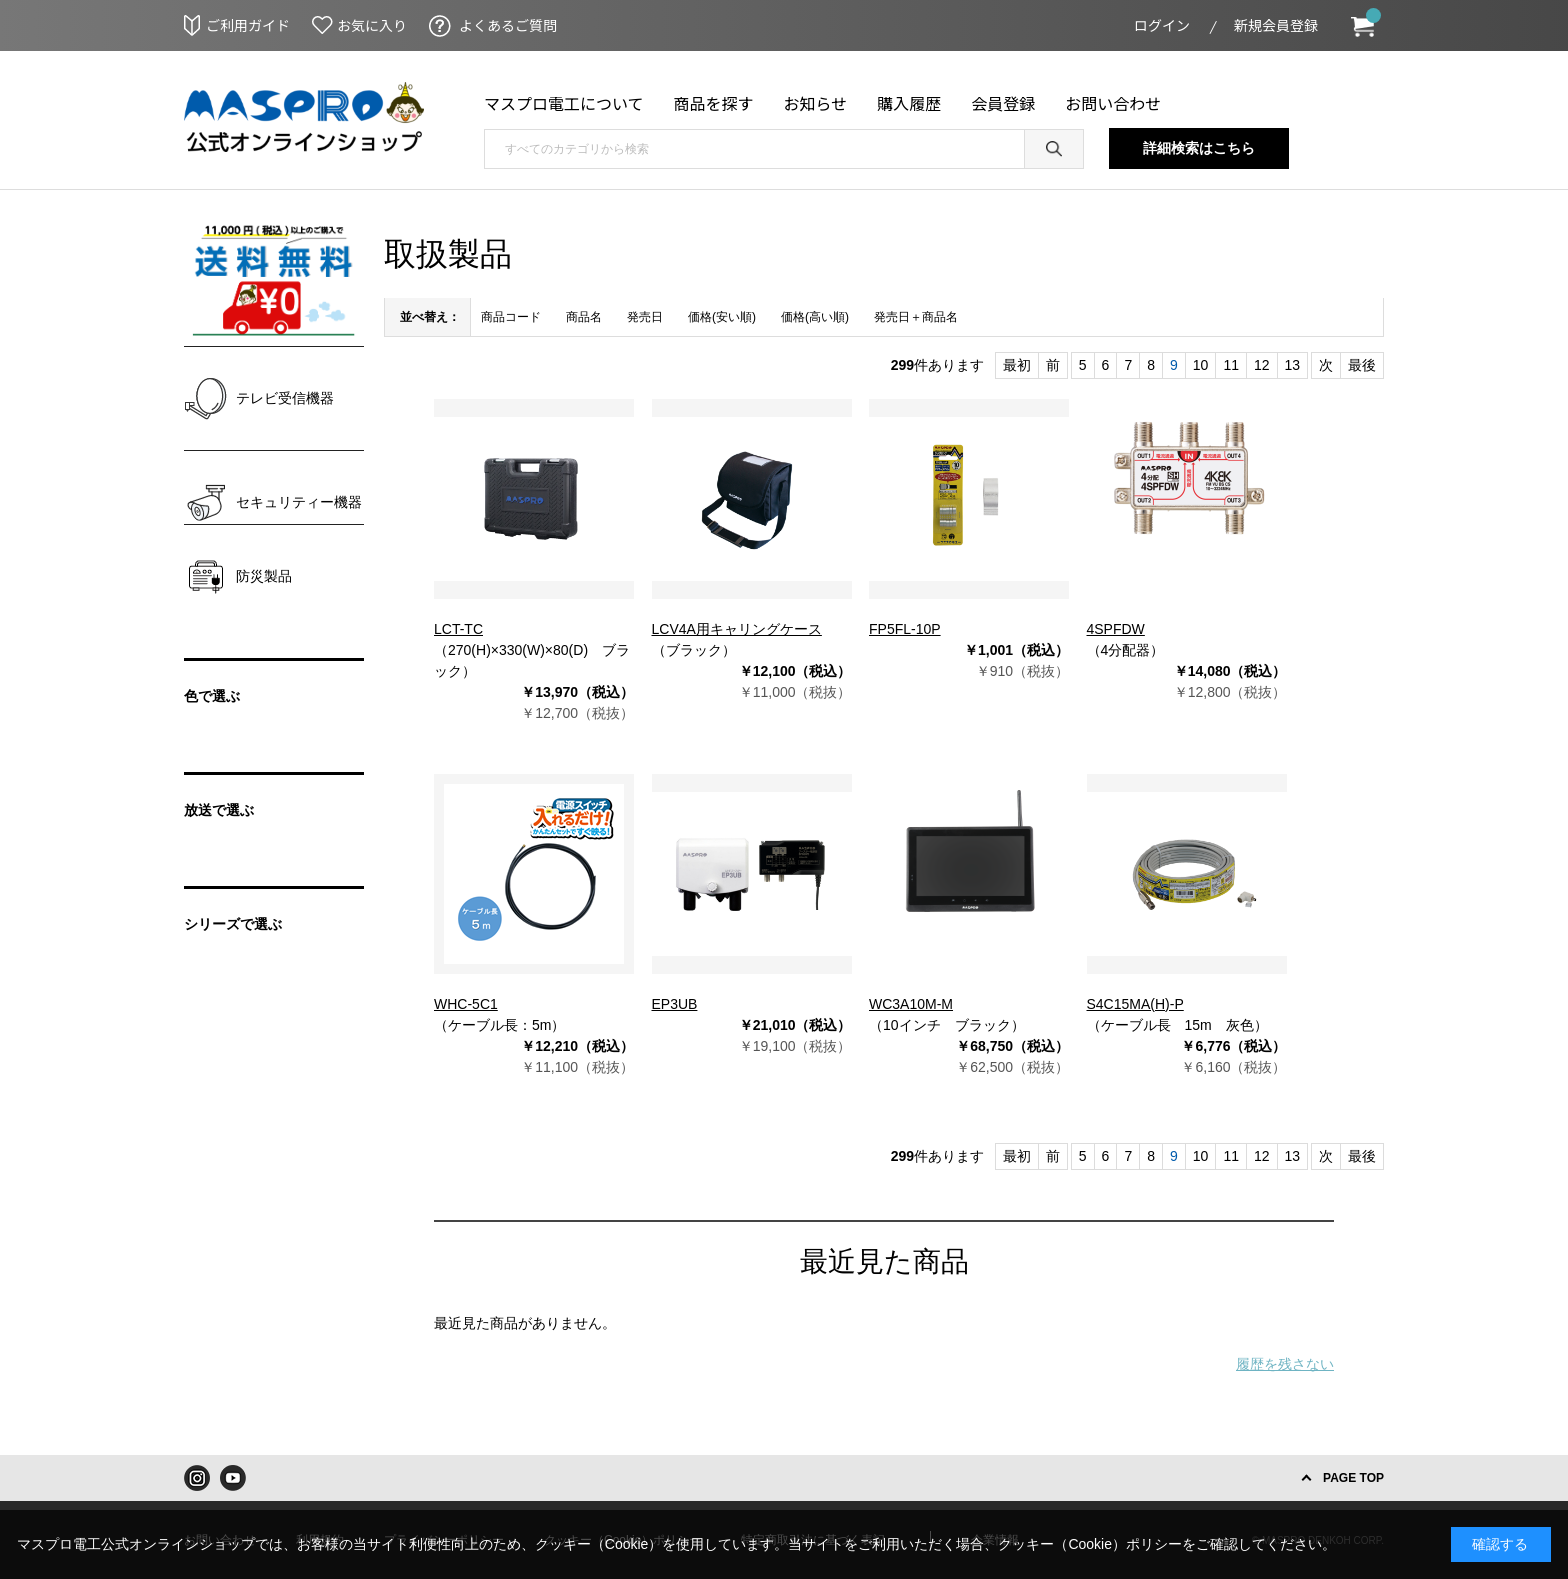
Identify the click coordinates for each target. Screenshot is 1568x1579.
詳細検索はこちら (1199, 148)
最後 (1362, 365)
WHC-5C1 (466, 1004)
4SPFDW (1116, 629)
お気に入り (372, 25)
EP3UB (675, 1004)
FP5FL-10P (905, 629)
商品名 (584, 317)
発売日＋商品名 (916, 317)
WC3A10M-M (911, 1004)
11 (1231, 365)
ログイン (1162, 25)
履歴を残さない (1285, 1364)
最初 (1017, 365)
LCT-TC (458, 629)
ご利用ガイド (248, 25)
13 (1293, 365)
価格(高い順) (815, 317)
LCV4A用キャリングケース (737, 629)
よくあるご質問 (508, 25)
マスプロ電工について (564, 103)
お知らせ (816, 103)
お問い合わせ (1113, 103)
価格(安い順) (722, 317)
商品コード (511, 317)
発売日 (645, 317)
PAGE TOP (1353, 1478)
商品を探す (714, 103)
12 (1262, 365)
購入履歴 (909, 103)
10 (1201, 365)
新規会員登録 (1276, 25)
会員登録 (1003, 103)
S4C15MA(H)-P (1135, 1004)
